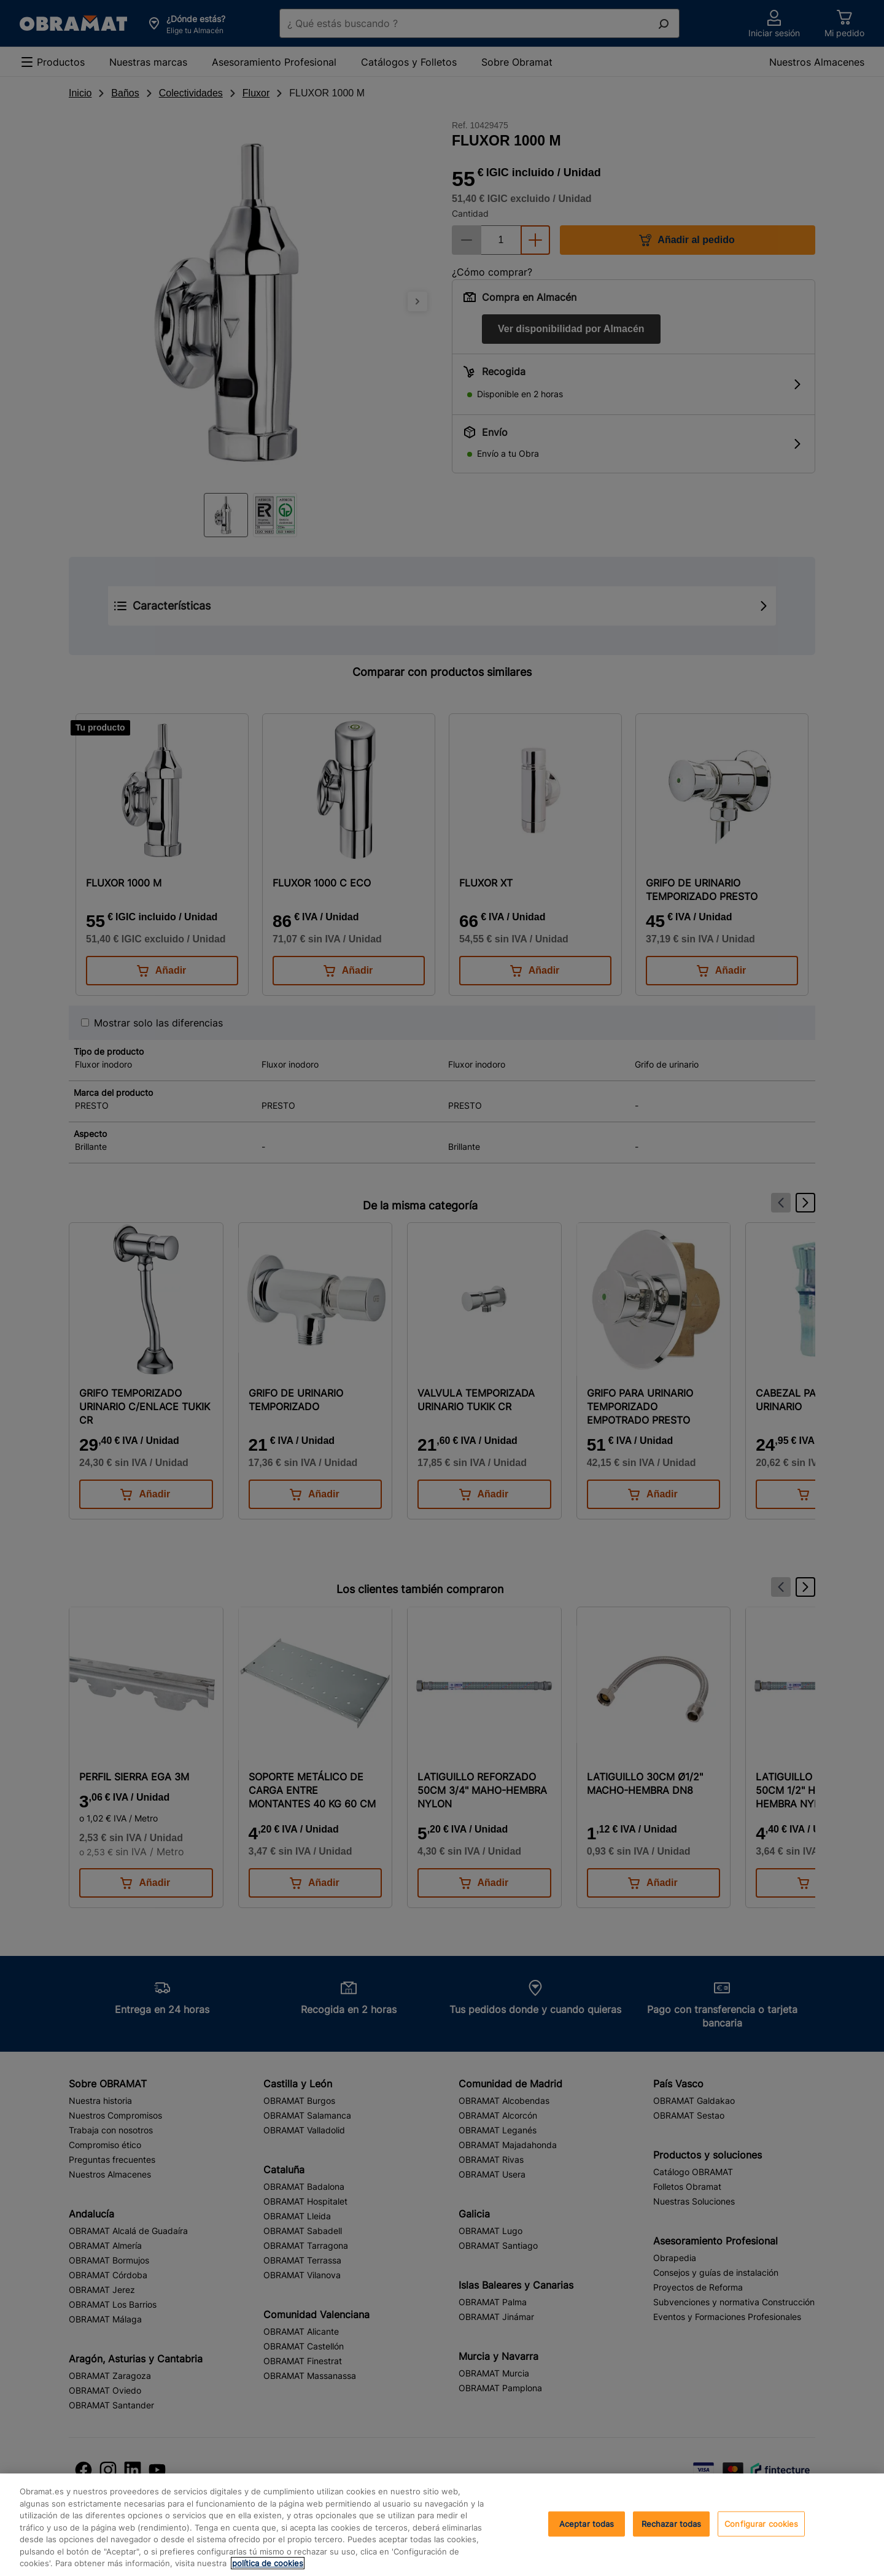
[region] (442, 2524)
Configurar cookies (761, 2523)
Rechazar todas (672, 2523)
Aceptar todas (587, 2523)
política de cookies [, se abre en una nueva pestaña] (267, 2563)
